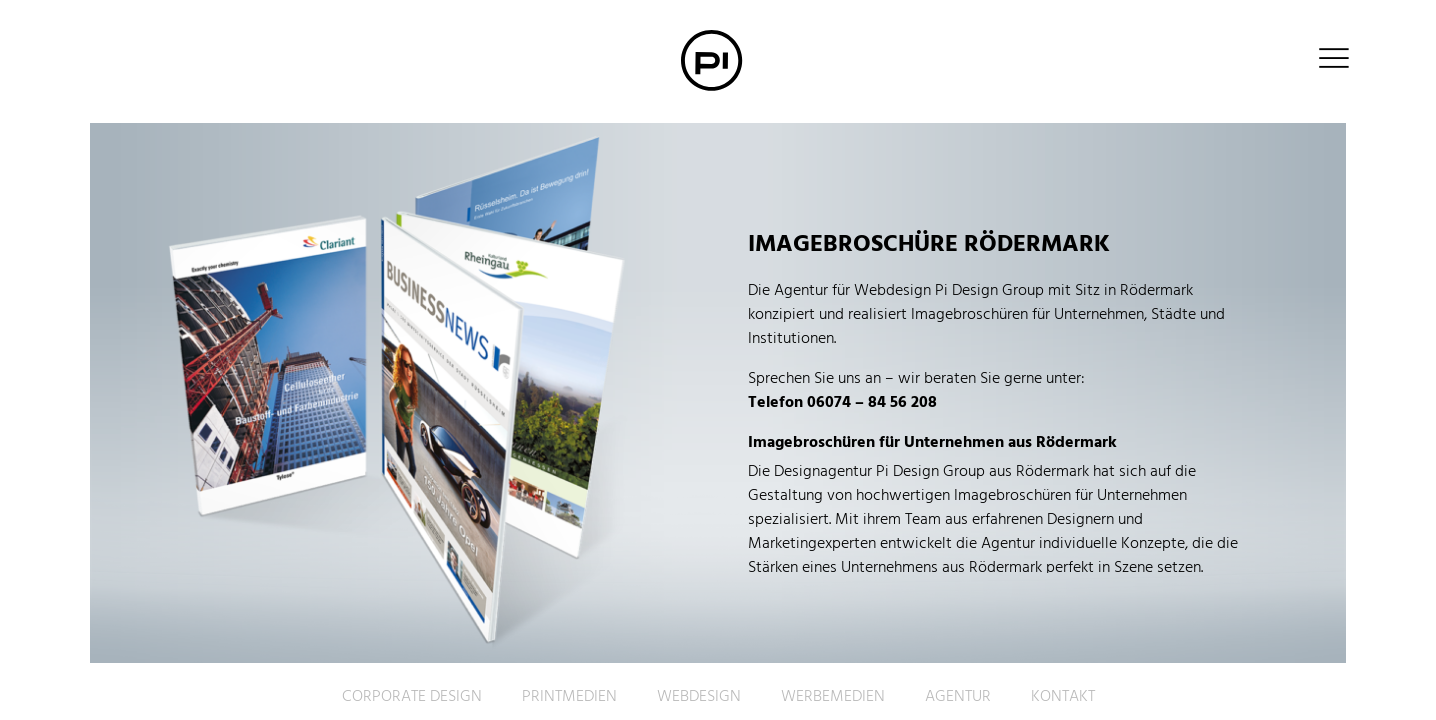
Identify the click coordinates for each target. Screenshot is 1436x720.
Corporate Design (412, 697)
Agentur (958, 697)
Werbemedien (833, 697)
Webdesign (699, 697)
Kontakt (1063, 697)
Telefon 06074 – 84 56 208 (842, 403)
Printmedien (569, 697)
